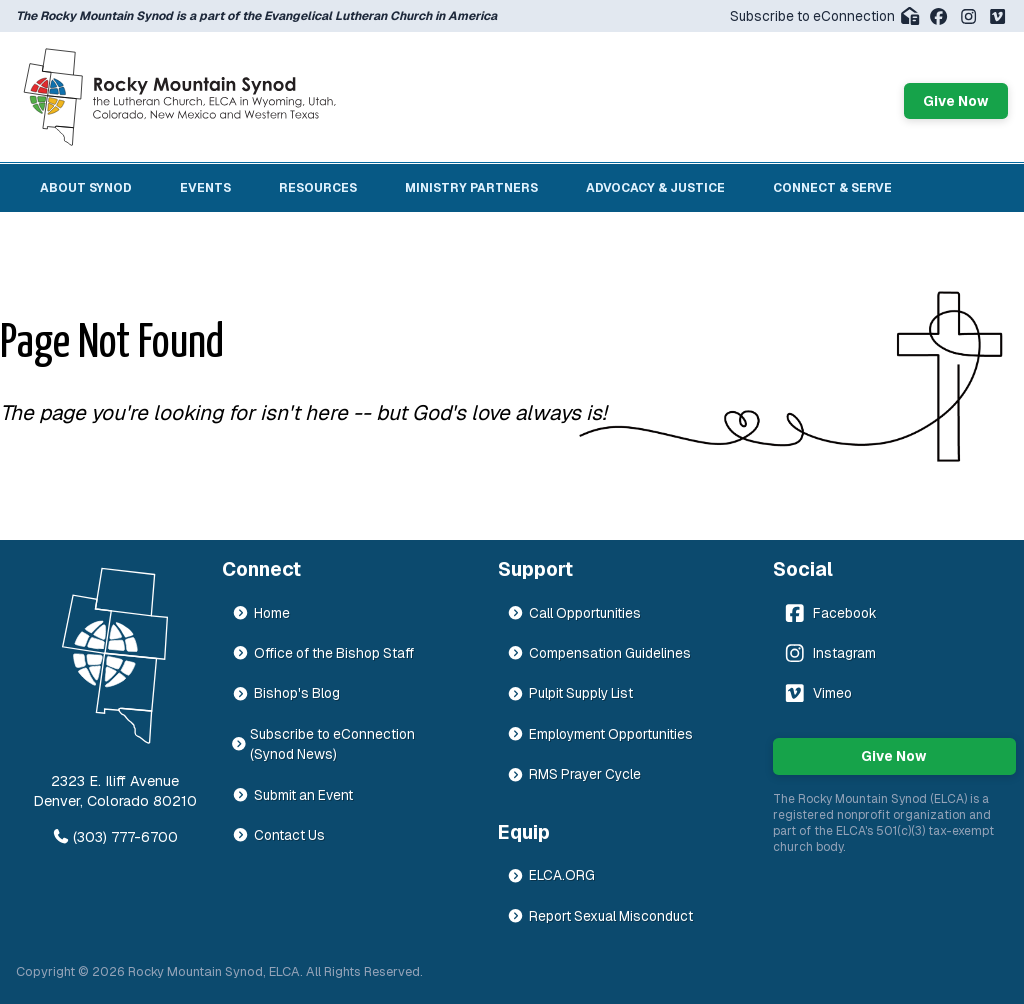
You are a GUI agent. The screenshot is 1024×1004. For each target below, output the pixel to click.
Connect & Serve (832, 188)
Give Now (956, 101)
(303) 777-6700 (115, 837)
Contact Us (278, 835)
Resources (318, 188)
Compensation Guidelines (599, 653)
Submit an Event (292, 795)
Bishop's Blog (286, 693)
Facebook (829, 613)
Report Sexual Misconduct (600, 916)
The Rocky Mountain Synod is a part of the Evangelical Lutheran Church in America (256, 16)
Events (205, 188)
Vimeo (816, 693)
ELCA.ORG (551, 875)
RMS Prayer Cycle (574, 774)
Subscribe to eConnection (825, 16)
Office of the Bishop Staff (323, 653)
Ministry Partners (471, 188)
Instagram (828, 653)
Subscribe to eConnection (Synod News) (324, 744)
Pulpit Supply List (570, 693)
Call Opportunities (574, 613)
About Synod (86, 188)
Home (261, 613)
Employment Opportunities (600, 734)
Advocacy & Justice (655, 188)
